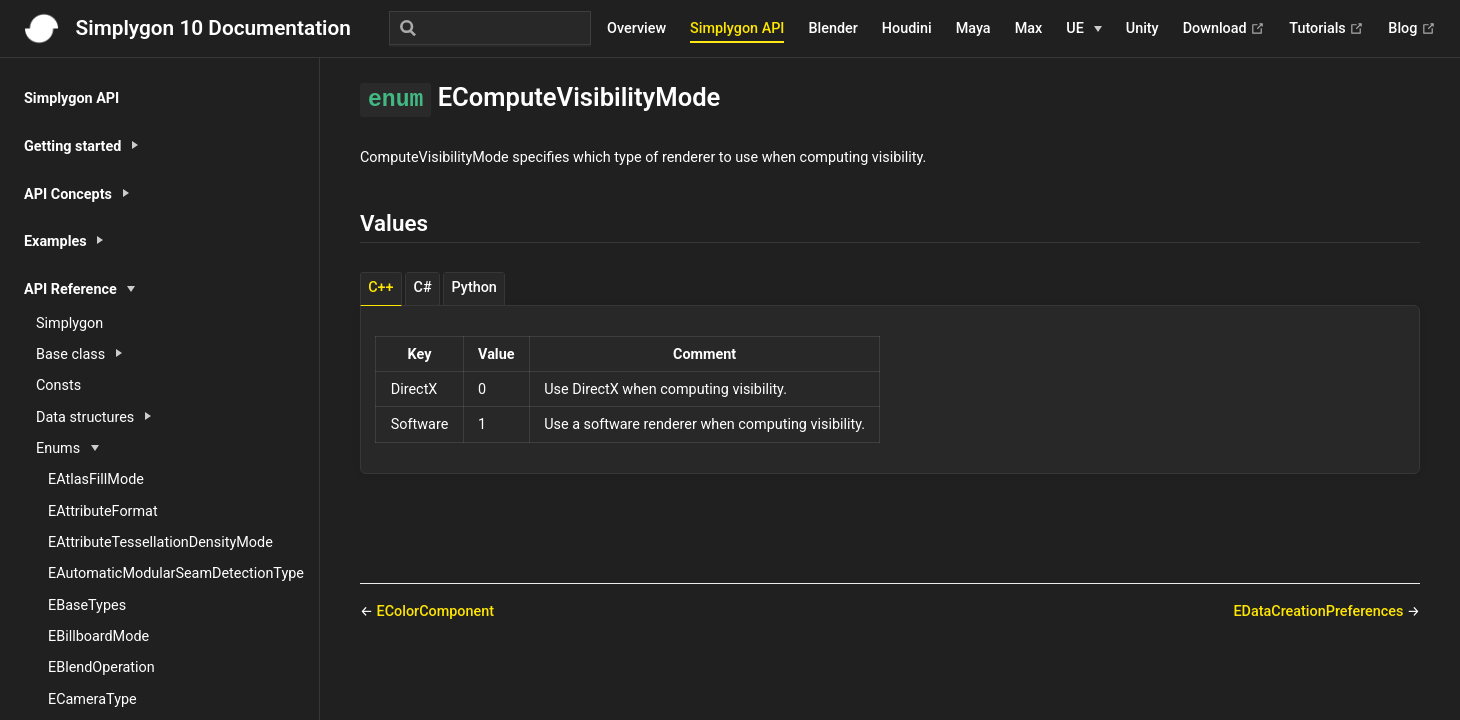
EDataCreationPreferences (1320, 611)
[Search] (490, 28)
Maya (973, 28)
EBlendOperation (101, 667)
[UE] (1084, 29)
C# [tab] (423, 287)
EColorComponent (435, 611)
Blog (1412, 29)
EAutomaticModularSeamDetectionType (176, 573)
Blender (832, 28)
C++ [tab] (380, 287)
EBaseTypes (87, 605)
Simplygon (69, 323)
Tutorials (1326, 29)
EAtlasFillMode (96, 479)
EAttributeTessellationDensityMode (160, 542)
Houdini (907, 28)
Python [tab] (474, 287)
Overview (636, 28)
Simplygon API (737, 28)
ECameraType (92, 699)
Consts (58, 385)
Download (1224, 29)
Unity (1142, 28)
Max (1029, 28)
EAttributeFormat (103, 511)
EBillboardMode (98, 636)
